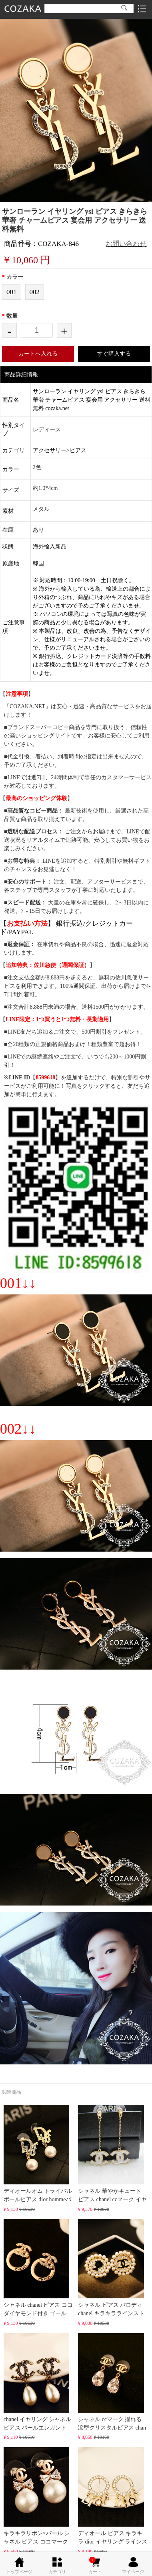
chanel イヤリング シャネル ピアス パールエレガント (38, 2382)
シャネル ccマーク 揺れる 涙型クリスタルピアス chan (112, 2382)
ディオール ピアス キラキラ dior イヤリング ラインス (112, 2496)
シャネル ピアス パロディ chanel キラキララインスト (111, 2268)
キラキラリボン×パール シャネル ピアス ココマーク (37, 2496)
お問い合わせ (126, 244)
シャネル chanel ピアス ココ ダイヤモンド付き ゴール (38, 2268)
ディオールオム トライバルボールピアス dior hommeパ (38, 2153)
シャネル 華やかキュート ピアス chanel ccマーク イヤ (112, 2153)
